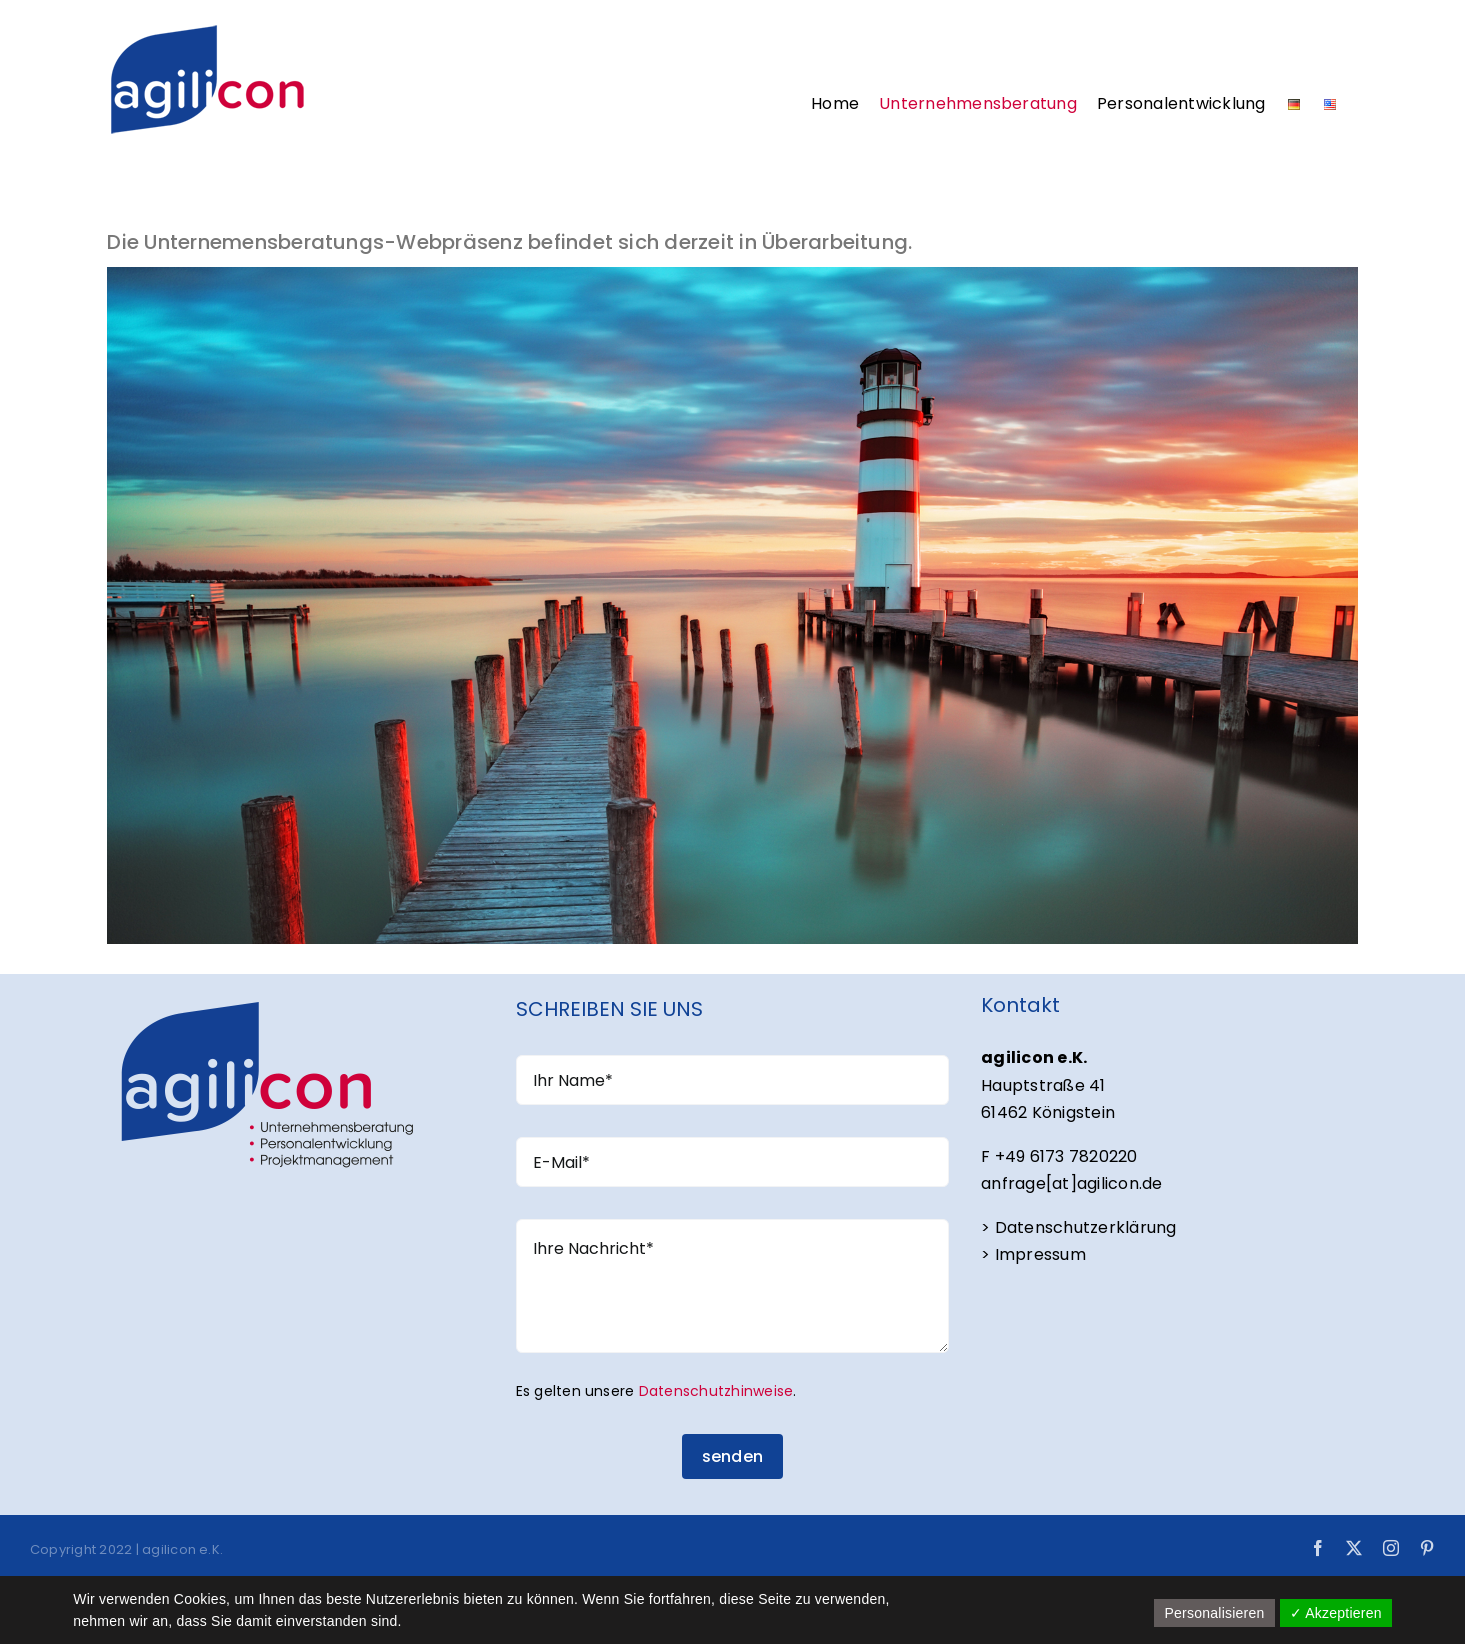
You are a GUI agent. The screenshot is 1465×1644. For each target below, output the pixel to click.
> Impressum (1033, 1254)
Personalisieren (1214, 1613)
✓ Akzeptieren (1336, 1613)
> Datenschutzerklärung (1078, 1227)
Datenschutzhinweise (716, 1391)
